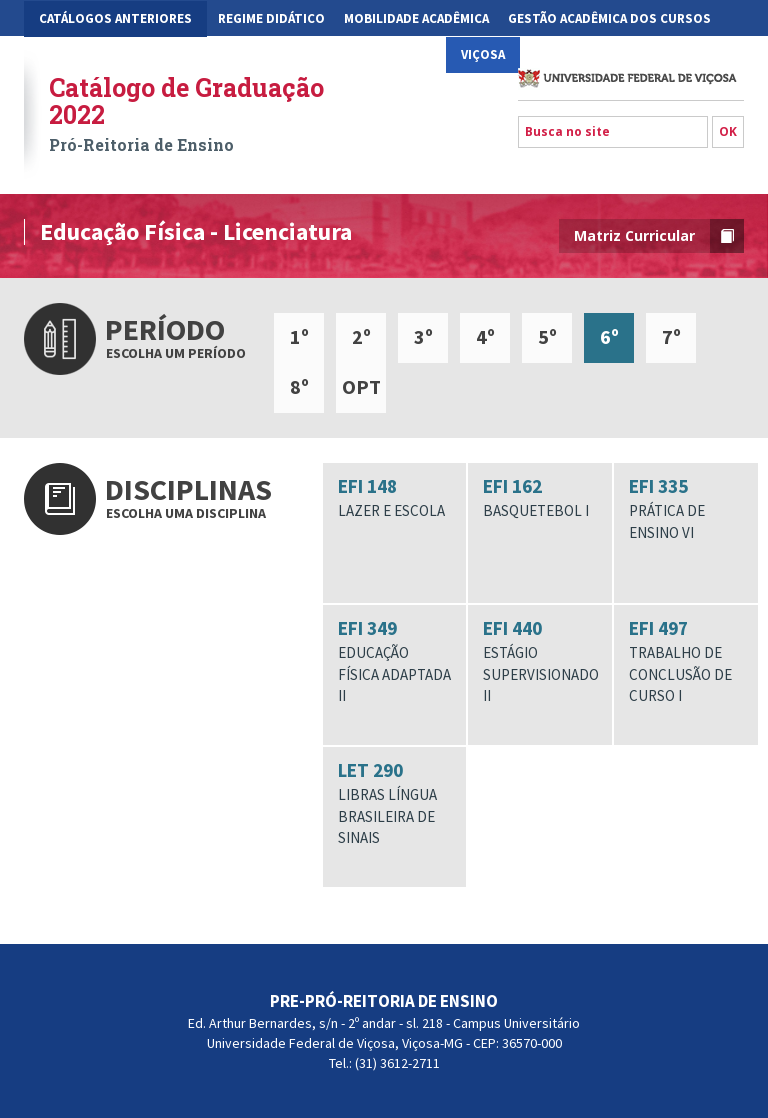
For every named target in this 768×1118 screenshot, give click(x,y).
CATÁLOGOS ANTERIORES (115, 18)
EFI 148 (395, 498)
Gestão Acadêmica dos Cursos (609, 18)
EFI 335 (686, 508)
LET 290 (395, 803)
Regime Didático (271, 18)
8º (299, 386)
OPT (361, 386)
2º (361, 336)
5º (547, 336)
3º (423, 336)
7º (671, 336)
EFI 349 (395, 661)
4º (485, 336)
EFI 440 (541, 661)
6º (609, 336)
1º (299, 336)
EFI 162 (540, 498)
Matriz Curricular (659, 236)
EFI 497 (686, 661)
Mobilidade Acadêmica (416, 18)
